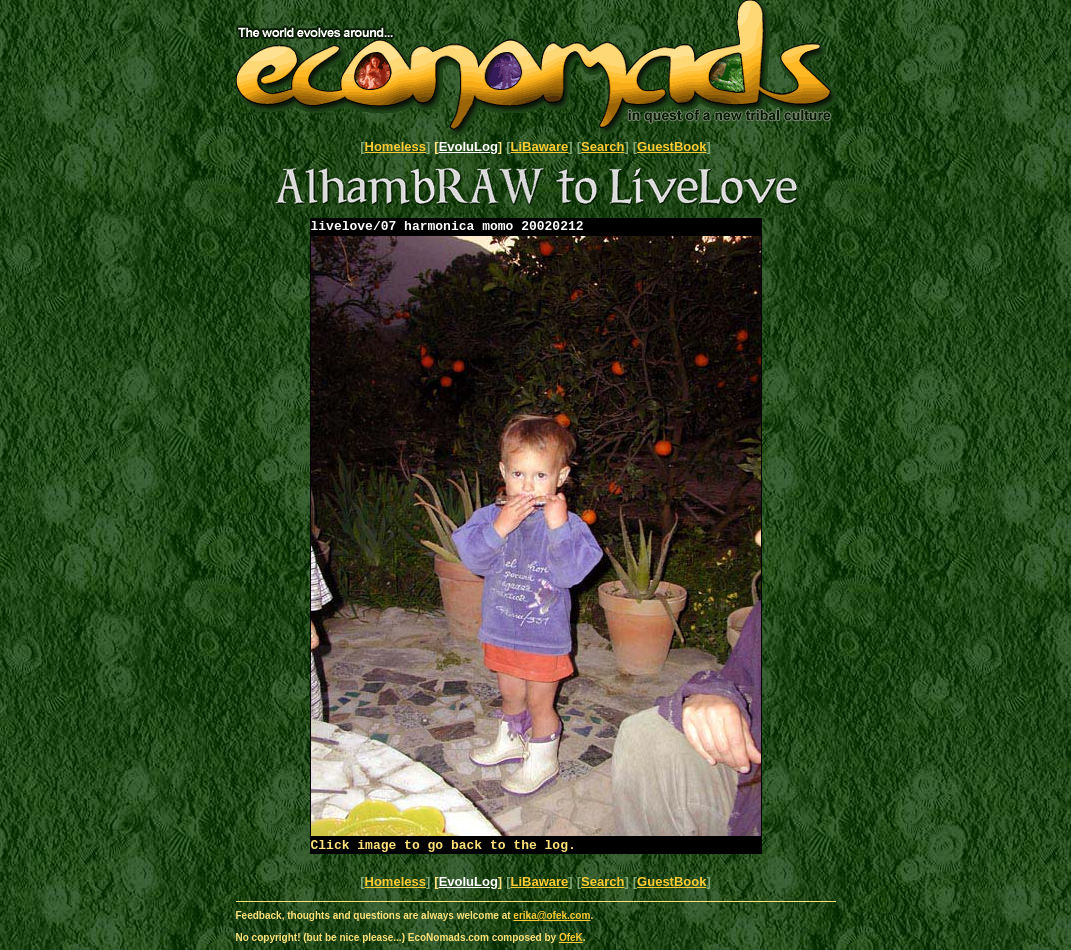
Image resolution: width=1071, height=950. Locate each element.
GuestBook (671, 146)
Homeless (395, 146)
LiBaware (540, 146)
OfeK (571, 943)
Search (602, 146)
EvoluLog (468, 146)
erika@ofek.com (551, 921)
